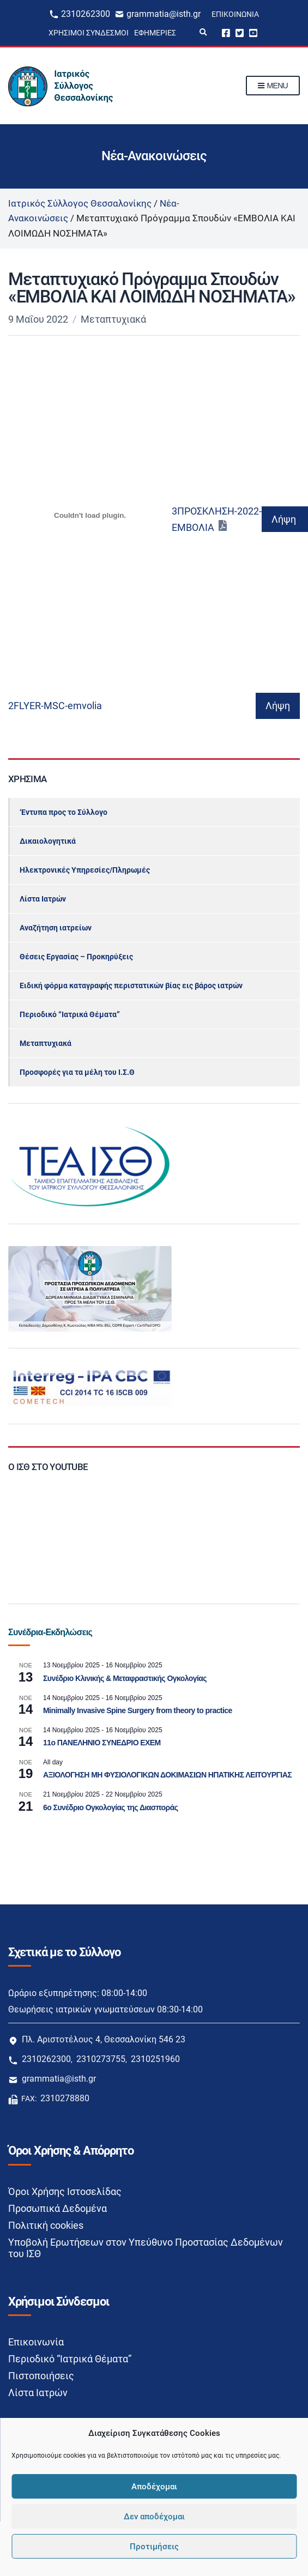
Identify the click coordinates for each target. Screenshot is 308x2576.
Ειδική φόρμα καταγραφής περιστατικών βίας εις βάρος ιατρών (131, 985)
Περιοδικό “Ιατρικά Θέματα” (70, 1014)
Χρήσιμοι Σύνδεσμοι (89, 32)
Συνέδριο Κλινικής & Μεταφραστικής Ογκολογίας (125, 1678)
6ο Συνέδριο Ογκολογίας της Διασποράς (110, 1807)
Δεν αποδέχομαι (154, 2516)
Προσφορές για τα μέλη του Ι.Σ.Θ (77, 1072)
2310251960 (155, 2059)
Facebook (226, 32)
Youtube (253, 32)
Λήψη (283, 519)
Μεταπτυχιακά (113, 319)
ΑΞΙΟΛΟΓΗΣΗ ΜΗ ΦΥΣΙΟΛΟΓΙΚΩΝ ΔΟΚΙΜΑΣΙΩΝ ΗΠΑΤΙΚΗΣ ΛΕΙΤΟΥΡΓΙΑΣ (167, 1774)
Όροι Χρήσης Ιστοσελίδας (65, 2191)
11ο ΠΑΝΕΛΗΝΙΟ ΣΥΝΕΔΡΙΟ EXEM (102, 1742)
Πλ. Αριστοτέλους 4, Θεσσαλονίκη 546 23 (103, 2039)
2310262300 (85, 14)
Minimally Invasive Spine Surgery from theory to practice (137, 1710)
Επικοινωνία (235, 14)
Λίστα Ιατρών (43, 898)
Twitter (239, 32)
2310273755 (100, 2059)
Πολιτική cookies (45, 2225)
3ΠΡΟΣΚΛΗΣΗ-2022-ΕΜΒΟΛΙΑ (217, 519)
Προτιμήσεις (154, 2546)
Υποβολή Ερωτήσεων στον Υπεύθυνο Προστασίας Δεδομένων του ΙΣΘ (145, 2247)
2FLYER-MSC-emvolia (55, 705)
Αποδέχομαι (154, 2487)
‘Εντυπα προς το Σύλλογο (63, 812)
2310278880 (64, 2098)
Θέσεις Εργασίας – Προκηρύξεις (76, 956)
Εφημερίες (155, 32)
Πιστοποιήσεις (41, 2375)
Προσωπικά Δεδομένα (57, 2208)
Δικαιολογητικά (48, 841)
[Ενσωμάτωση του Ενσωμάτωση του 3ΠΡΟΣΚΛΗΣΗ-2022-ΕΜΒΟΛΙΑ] (90, 515)
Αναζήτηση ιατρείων (56, 927)
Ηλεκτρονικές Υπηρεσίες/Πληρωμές (85, 870)
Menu (273, 86)
